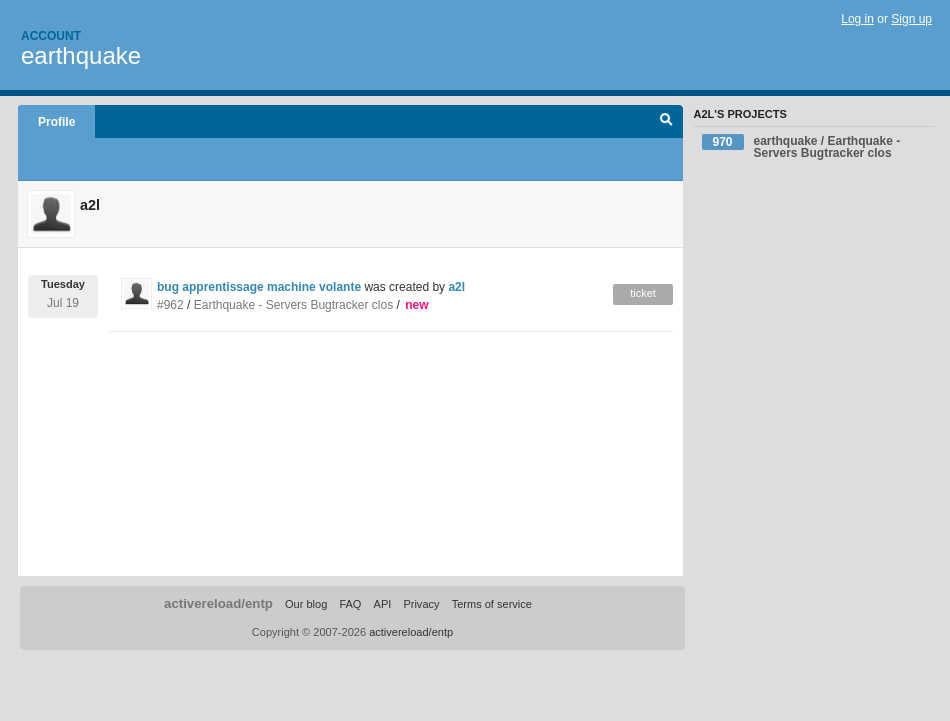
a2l (456, 287)
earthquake (81, 55)
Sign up (911, 19)
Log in (857, 19)
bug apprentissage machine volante (260, 287)
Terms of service (492, 604)
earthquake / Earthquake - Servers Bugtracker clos (801, 147)
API (383, 604)
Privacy (421, 604)
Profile (56, 122)
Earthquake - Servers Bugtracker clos (293, 305)
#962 (170, 305)
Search (666, 122)
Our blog (306, 604)
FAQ (350, 604)
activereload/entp (218, 603)
